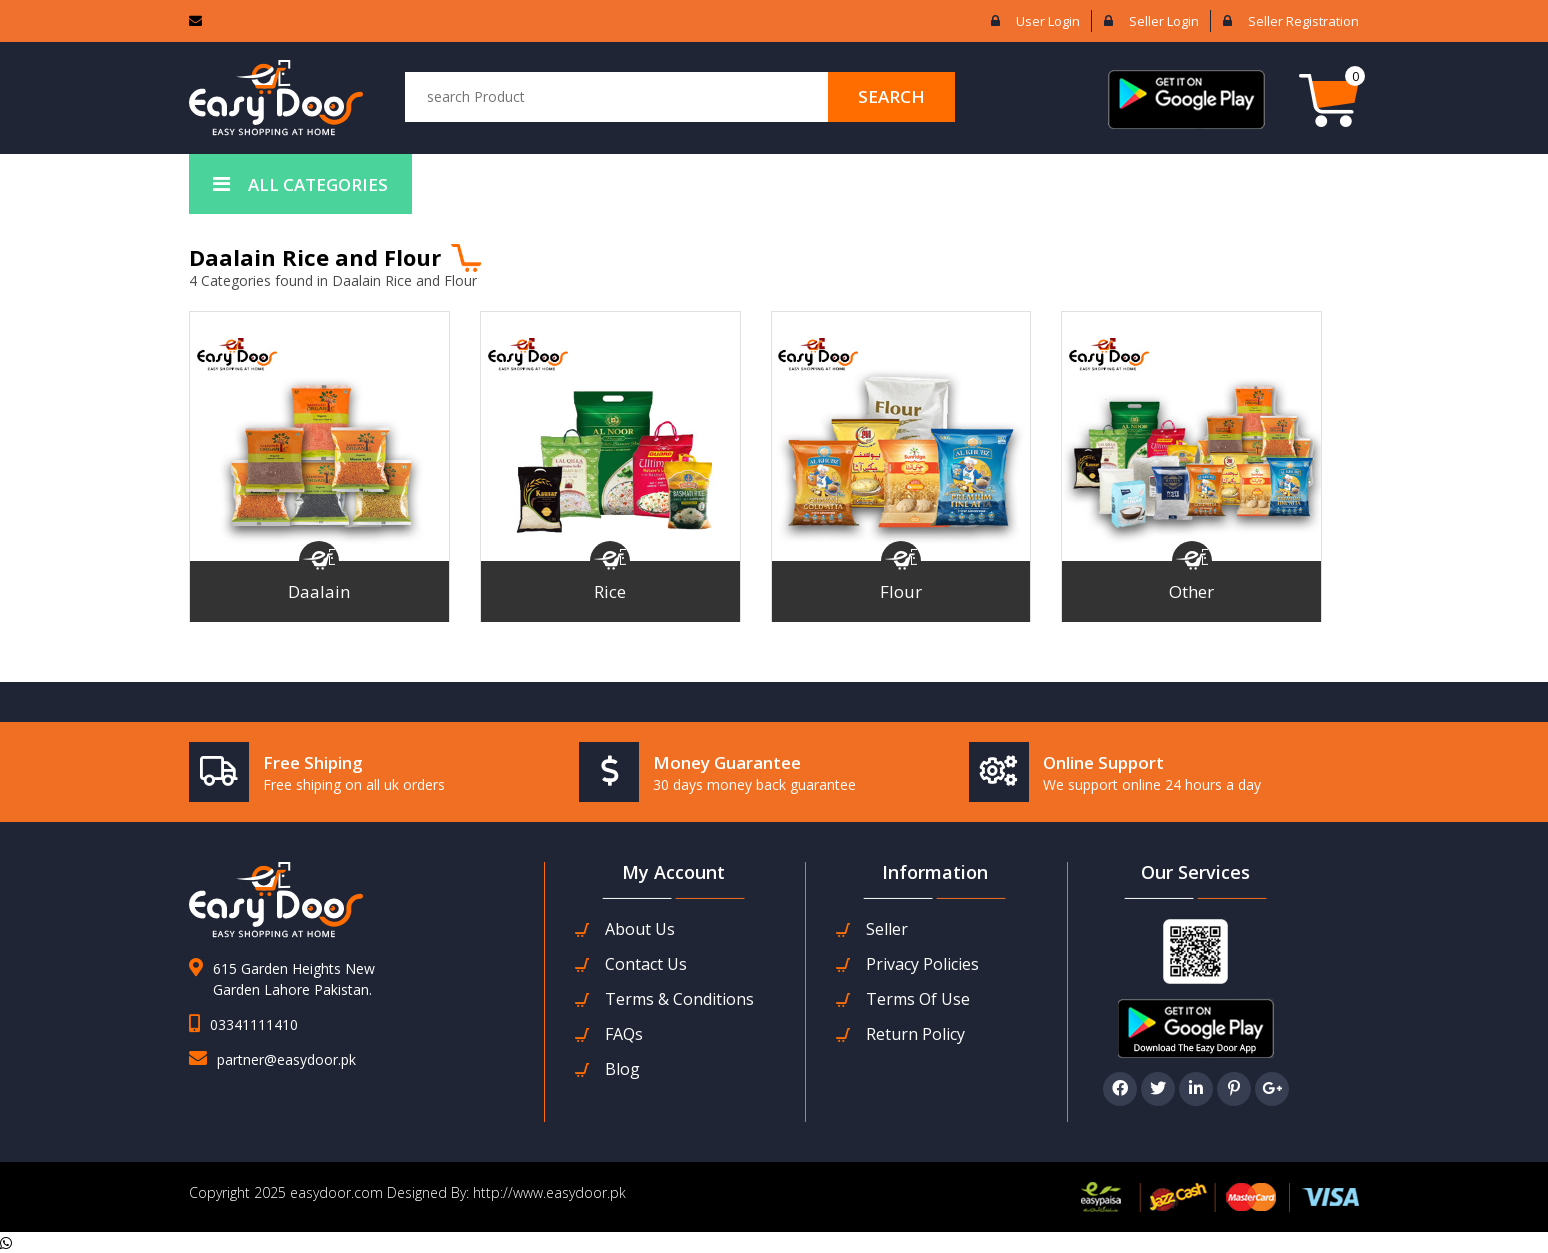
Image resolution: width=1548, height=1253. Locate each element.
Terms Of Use (918, 999)
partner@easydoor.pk (286, 1059)
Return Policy (915, 1034)
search (891, 96)
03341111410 (254, 1024)
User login (1048, 21)
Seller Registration (1303, 21)
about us (640, 929)
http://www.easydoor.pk (547, 1192)
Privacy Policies (922, 964)
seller (887, 929)
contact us (646, 964)
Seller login (1164, 21)
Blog (622, 1069)
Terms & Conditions (679, 999)
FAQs (624, 1034)
